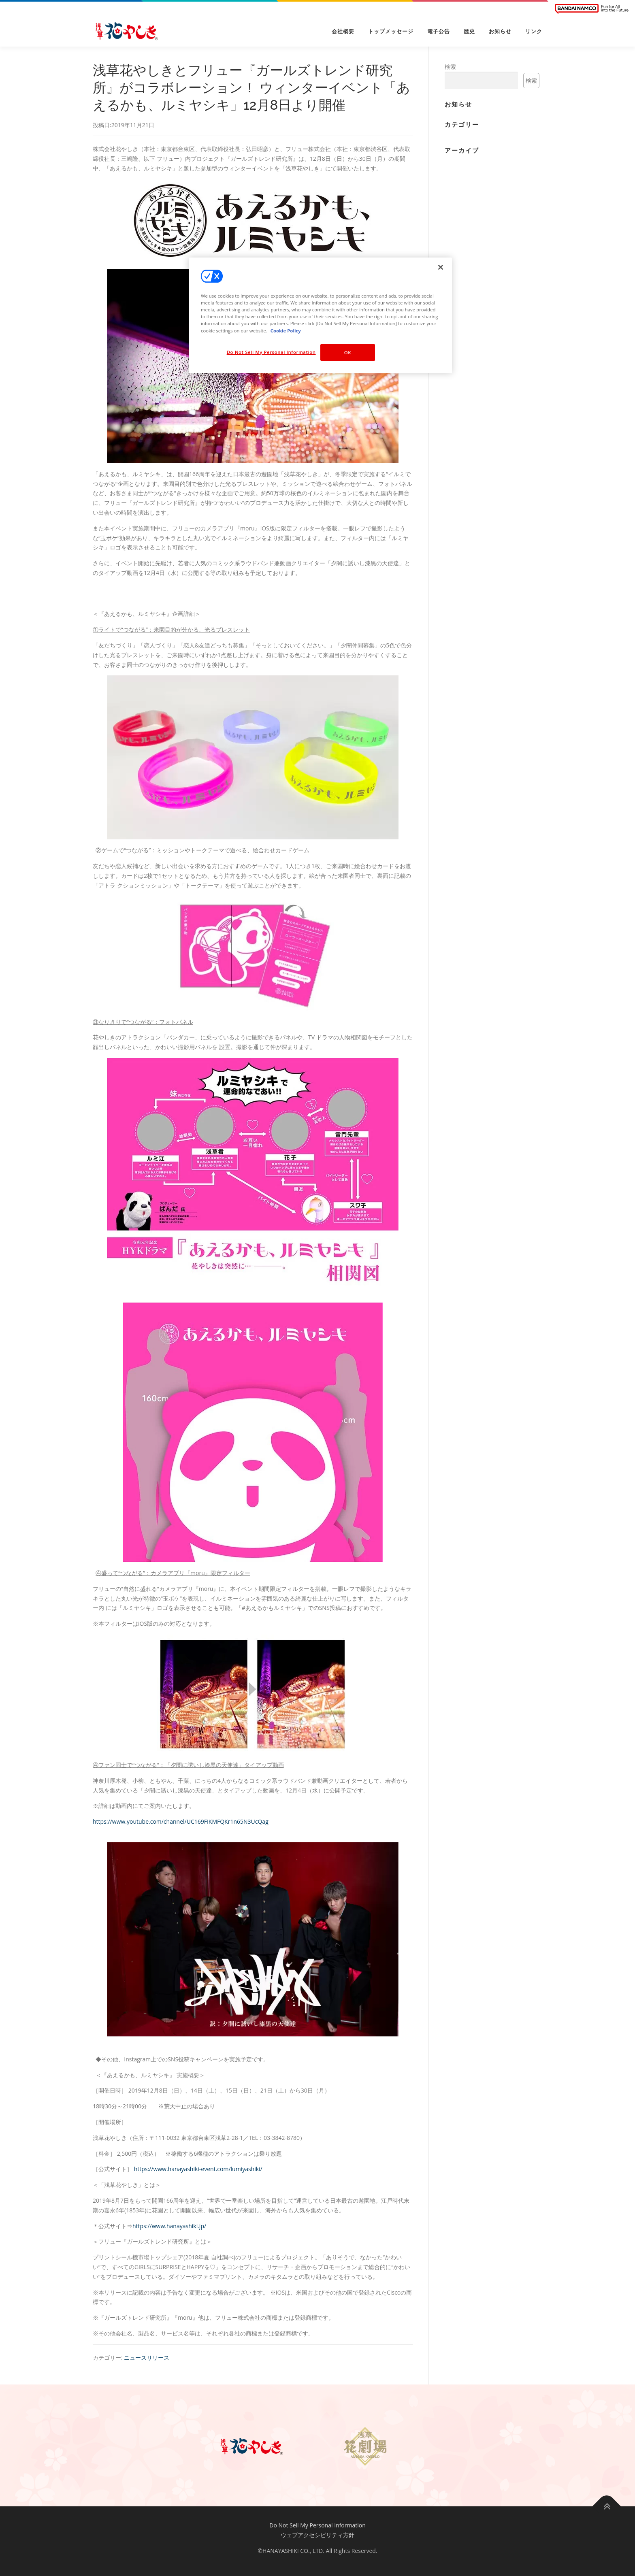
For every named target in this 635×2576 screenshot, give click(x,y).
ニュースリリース (146, 2357)
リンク (533, 31)
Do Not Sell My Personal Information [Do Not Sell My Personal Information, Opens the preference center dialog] (271, 352)
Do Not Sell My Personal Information (317, 2525)
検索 (450, 66)
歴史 (469, 31)
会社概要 (343, 31)
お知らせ (500, 31)
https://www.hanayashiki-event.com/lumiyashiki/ (198, 2169)
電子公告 (438, 31)
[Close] (441, 267)
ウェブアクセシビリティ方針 (317, 2535)
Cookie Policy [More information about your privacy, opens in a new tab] (286, 331)
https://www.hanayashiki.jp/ (169, 2226)
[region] (320, 315)
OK (347, 352)
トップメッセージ (390, 31)
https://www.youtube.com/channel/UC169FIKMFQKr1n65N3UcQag (180, 1821)
